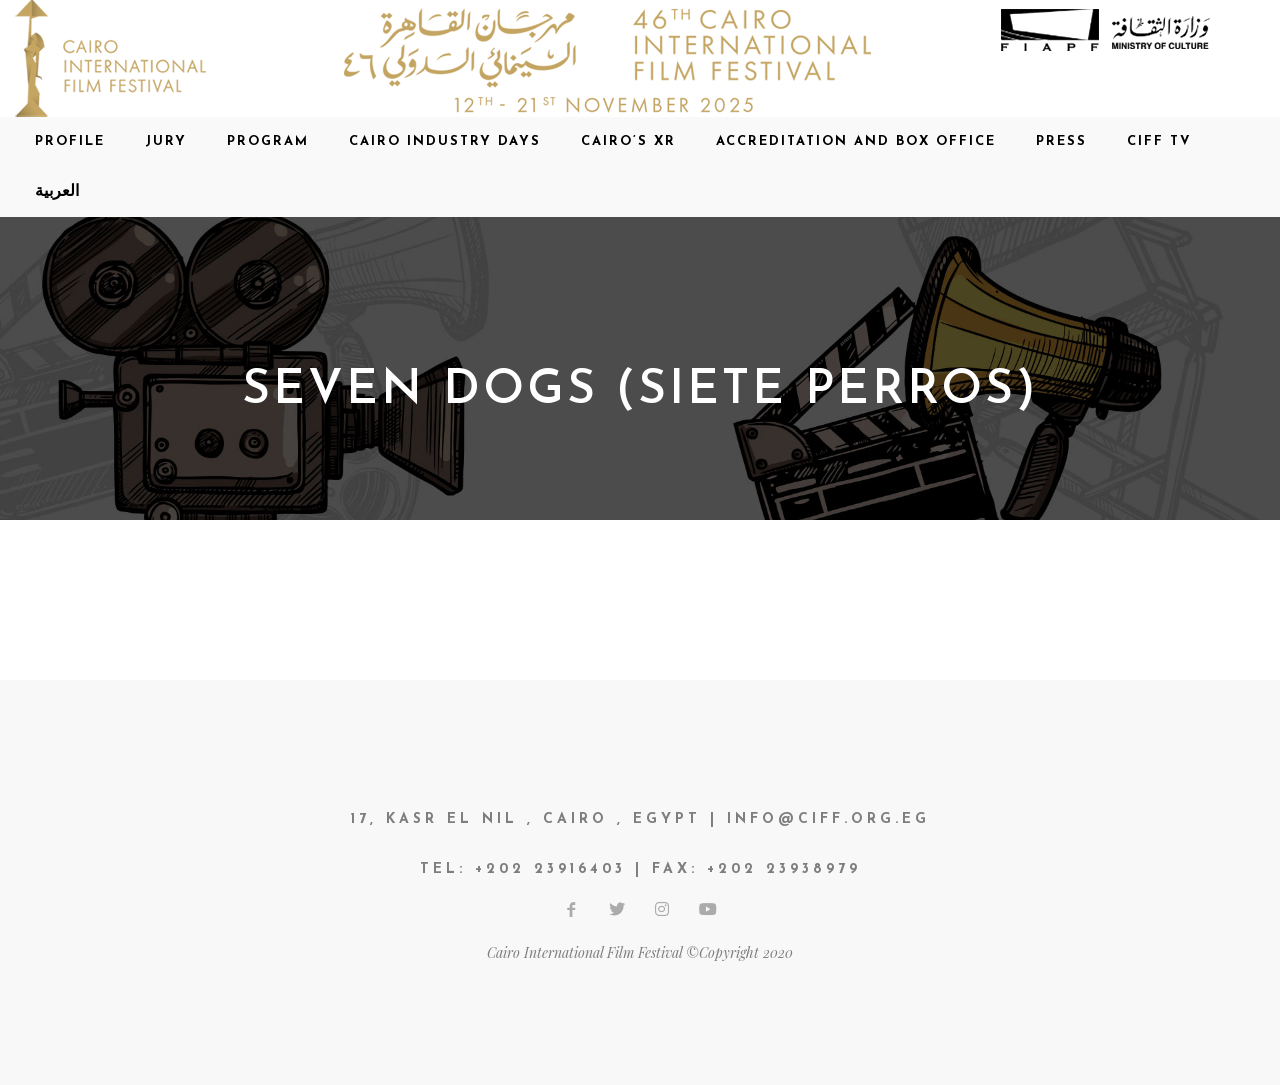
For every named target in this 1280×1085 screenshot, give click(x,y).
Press (1061, 141)
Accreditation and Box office (856, 141)
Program (268, 141)
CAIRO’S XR (628, 141)
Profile (70, 141)
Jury (166, 141)
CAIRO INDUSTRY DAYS (445, 141)
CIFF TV (1159, 141)
